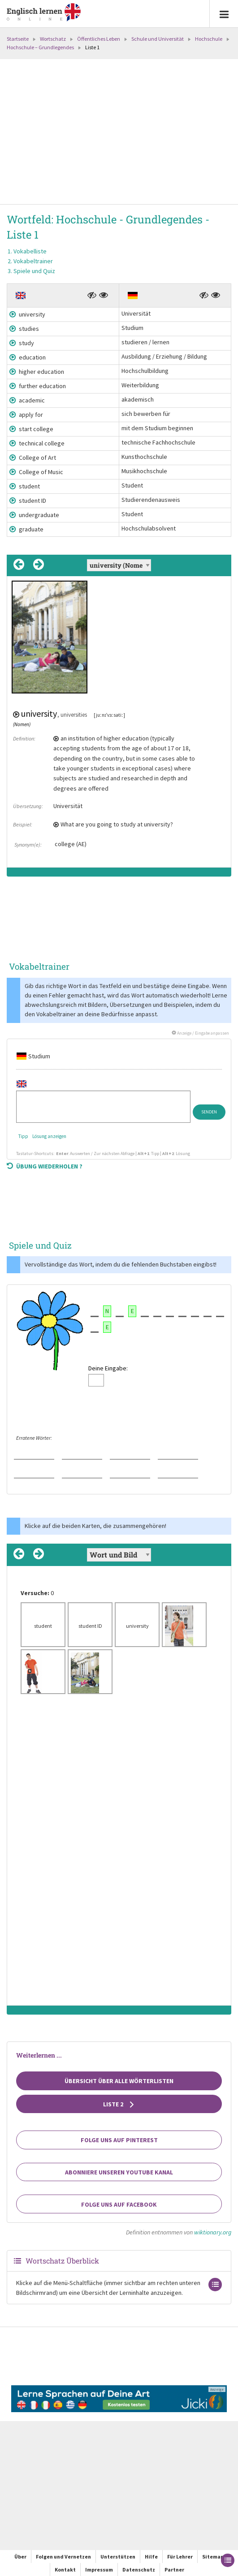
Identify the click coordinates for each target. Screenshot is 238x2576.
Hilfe (151, 2556)
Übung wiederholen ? (44, 1166)
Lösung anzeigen (49, 1136)
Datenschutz (138, 2569)
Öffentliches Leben (98, 38)
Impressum (99, 2569)
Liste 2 (119, 2104)
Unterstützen (117, 2556)
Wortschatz (53, 38)
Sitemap (213, 2556)
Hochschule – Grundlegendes (40, 47)
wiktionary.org (212, 2232)
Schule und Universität (157, 38)
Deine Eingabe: (108, 1368)
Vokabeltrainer (33, 261)
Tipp (23, 1136)
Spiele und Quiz (34, 271)
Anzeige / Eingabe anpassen (200, 1033)
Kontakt (65, 2569)
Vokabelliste (30, 251)
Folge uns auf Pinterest (119, 2140)
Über (20, 2556)
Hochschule (208, 38)
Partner (174, 2569)
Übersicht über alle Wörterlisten (119, 2081)
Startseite (18, 38)
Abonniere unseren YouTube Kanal (119, 2172)
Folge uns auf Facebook (119, 2204)
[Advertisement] (119, 132)
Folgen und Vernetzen (63, 2556)
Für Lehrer (180, 2556)
